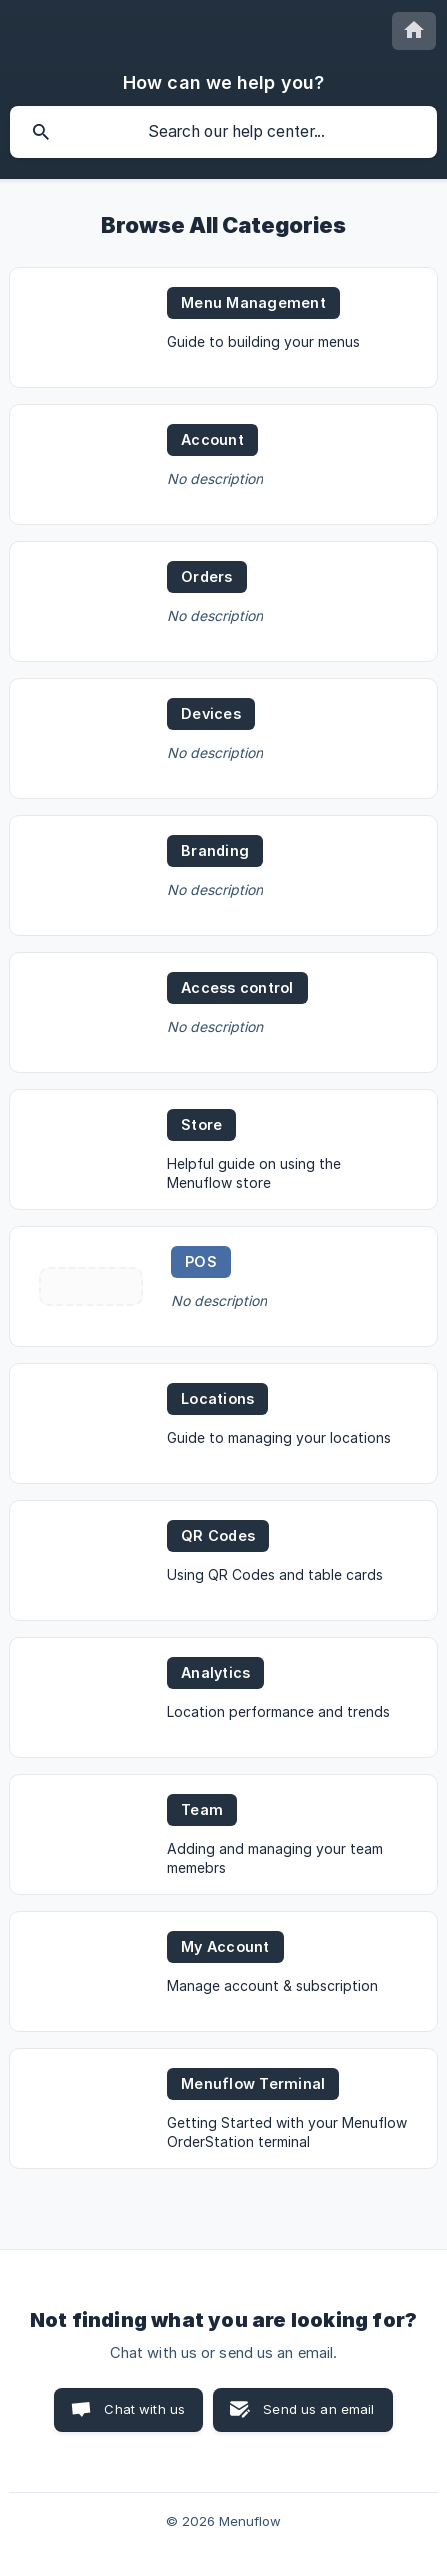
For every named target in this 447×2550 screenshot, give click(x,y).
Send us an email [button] (318, 2409)
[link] (223, 327)
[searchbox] (223, 132)
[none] (414, 31)
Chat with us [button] (144, 2409)
